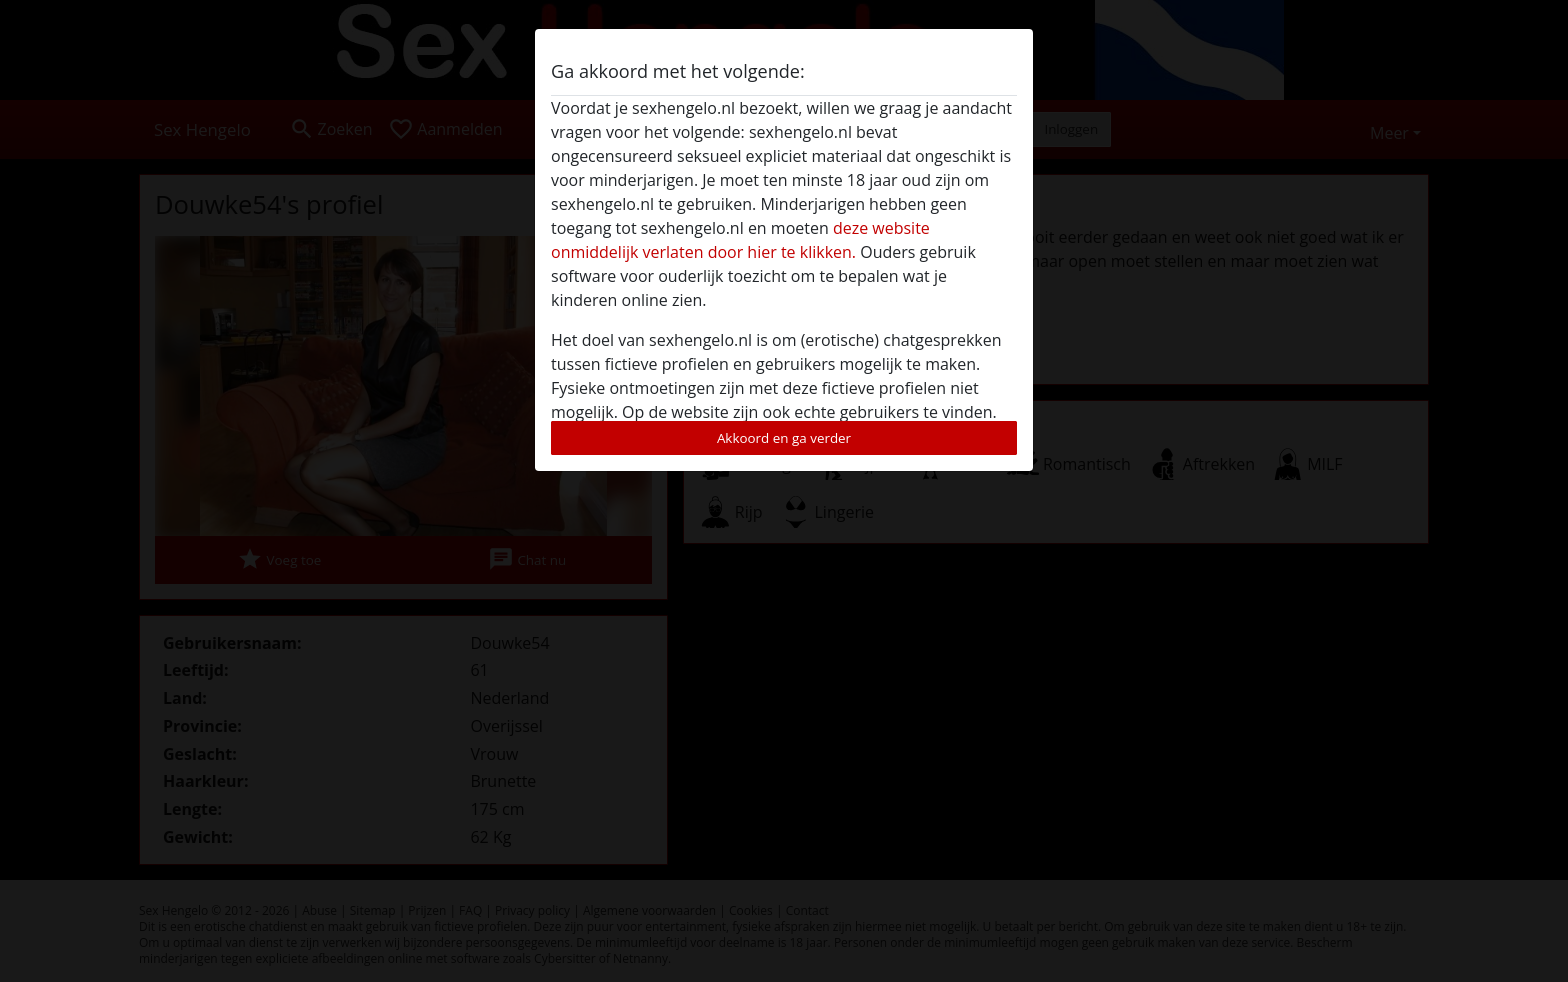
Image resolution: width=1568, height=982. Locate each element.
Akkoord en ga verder (784, 438)
